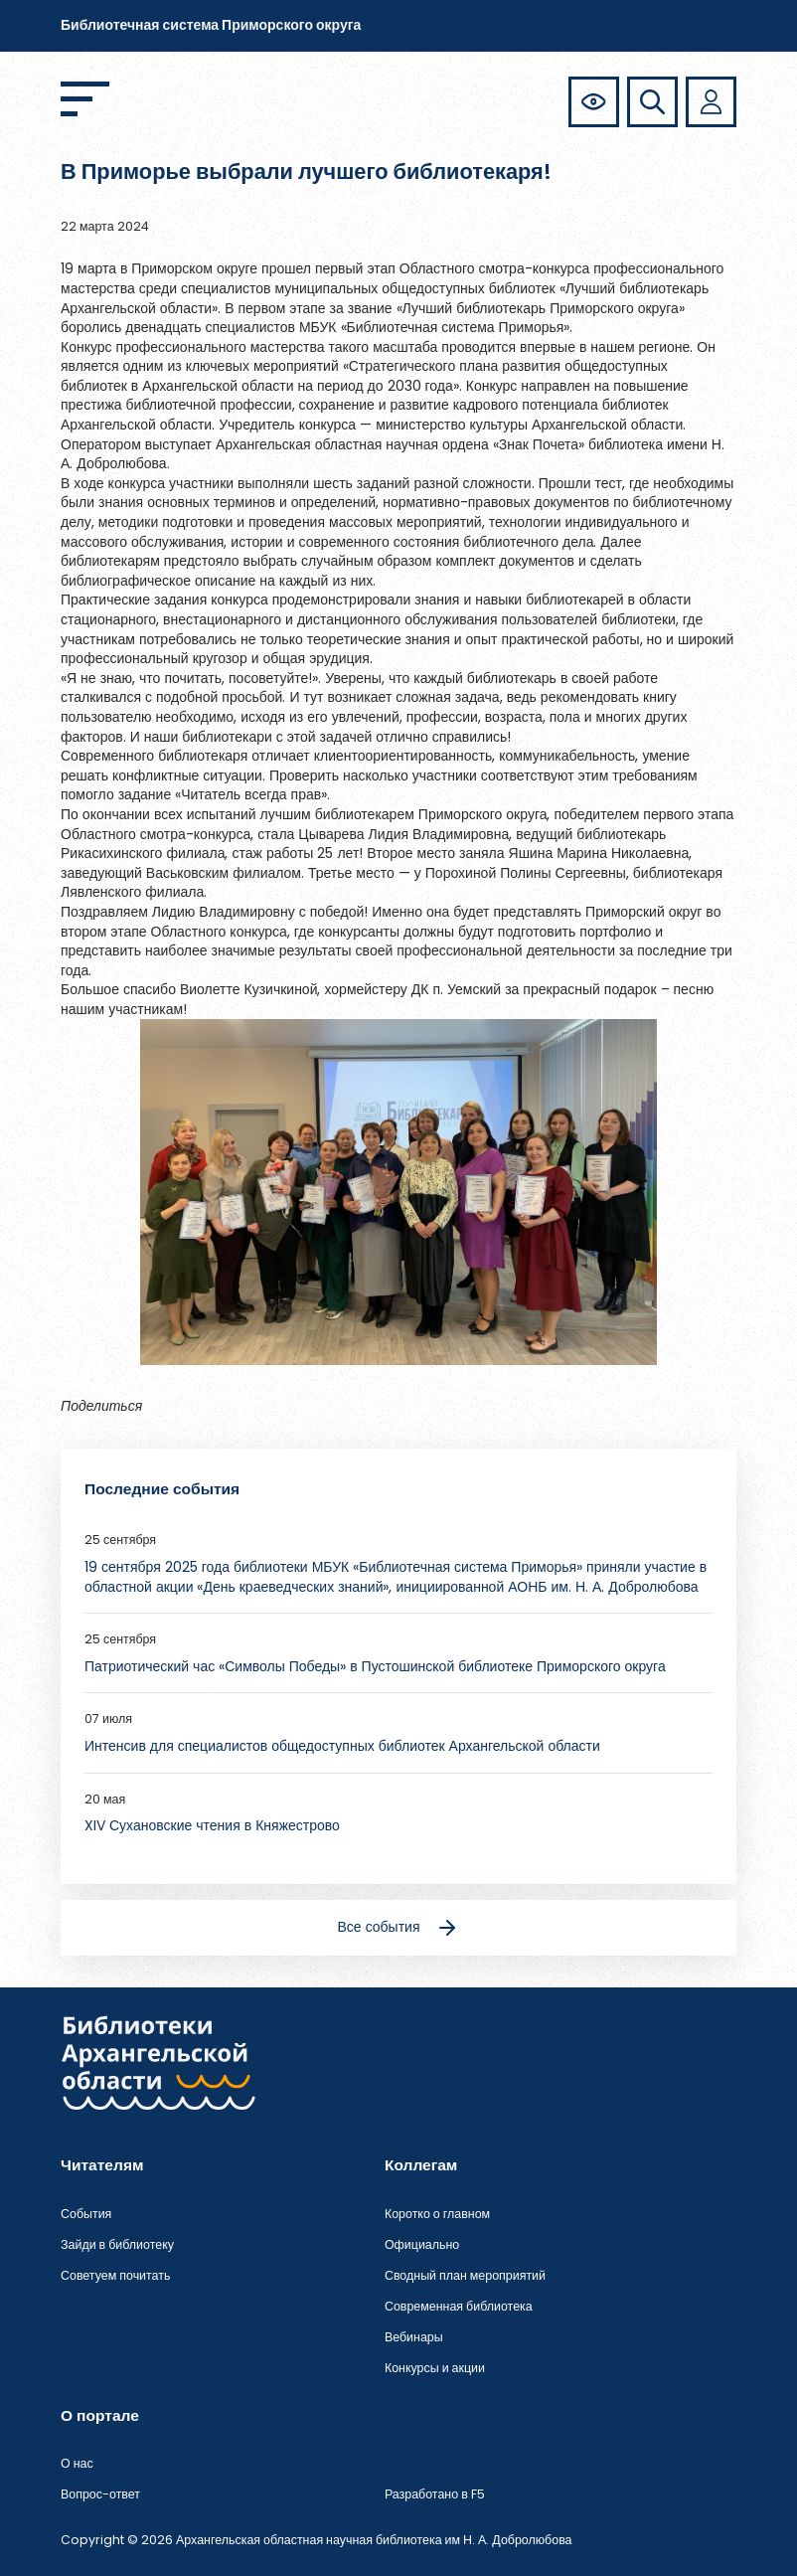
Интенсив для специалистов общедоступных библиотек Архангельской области (342, 1746)
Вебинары (414, 2336)
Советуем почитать (115, 2275)
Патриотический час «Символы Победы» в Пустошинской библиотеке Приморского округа (375, 1666)
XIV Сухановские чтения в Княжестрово (212, 1825)
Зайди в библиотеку (117, 2244)
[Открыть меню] (85, 99)
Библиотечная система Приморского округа (211, 25)
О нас (77, 2463)
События (86, 2213)
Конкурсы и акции (435, 2367)
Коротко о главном (437, 2213)
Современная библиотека (459, 2306)
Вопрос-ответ (100, 2494)
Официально (422, 2244)
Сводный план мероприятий (465, 2275)
